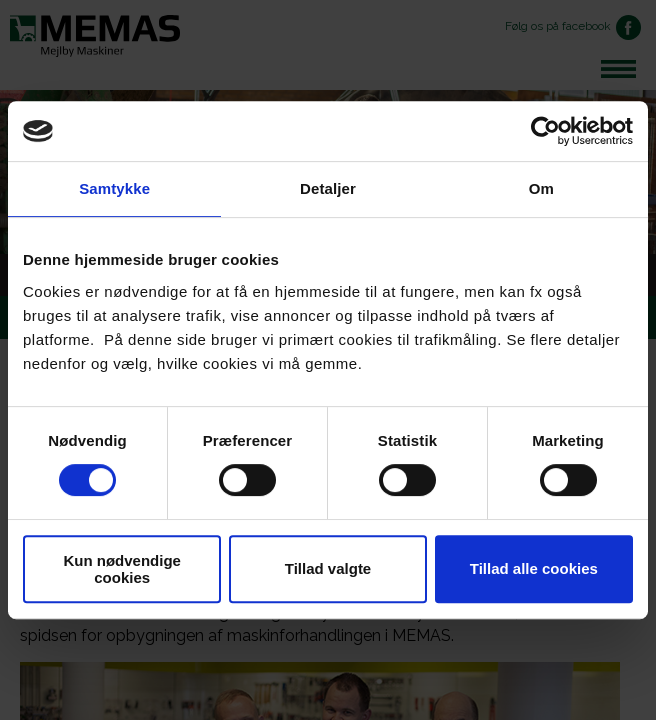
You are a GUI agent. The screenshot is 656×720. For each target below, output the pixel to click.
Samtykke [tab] (114, 188)
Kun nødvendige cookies (122, 569)
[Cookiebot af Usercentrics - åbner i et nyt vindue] (545, 131)
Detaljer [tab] (328, 188)
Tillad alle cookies (534, 568)
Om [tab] (541, 188)
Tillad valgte (328, 568)
